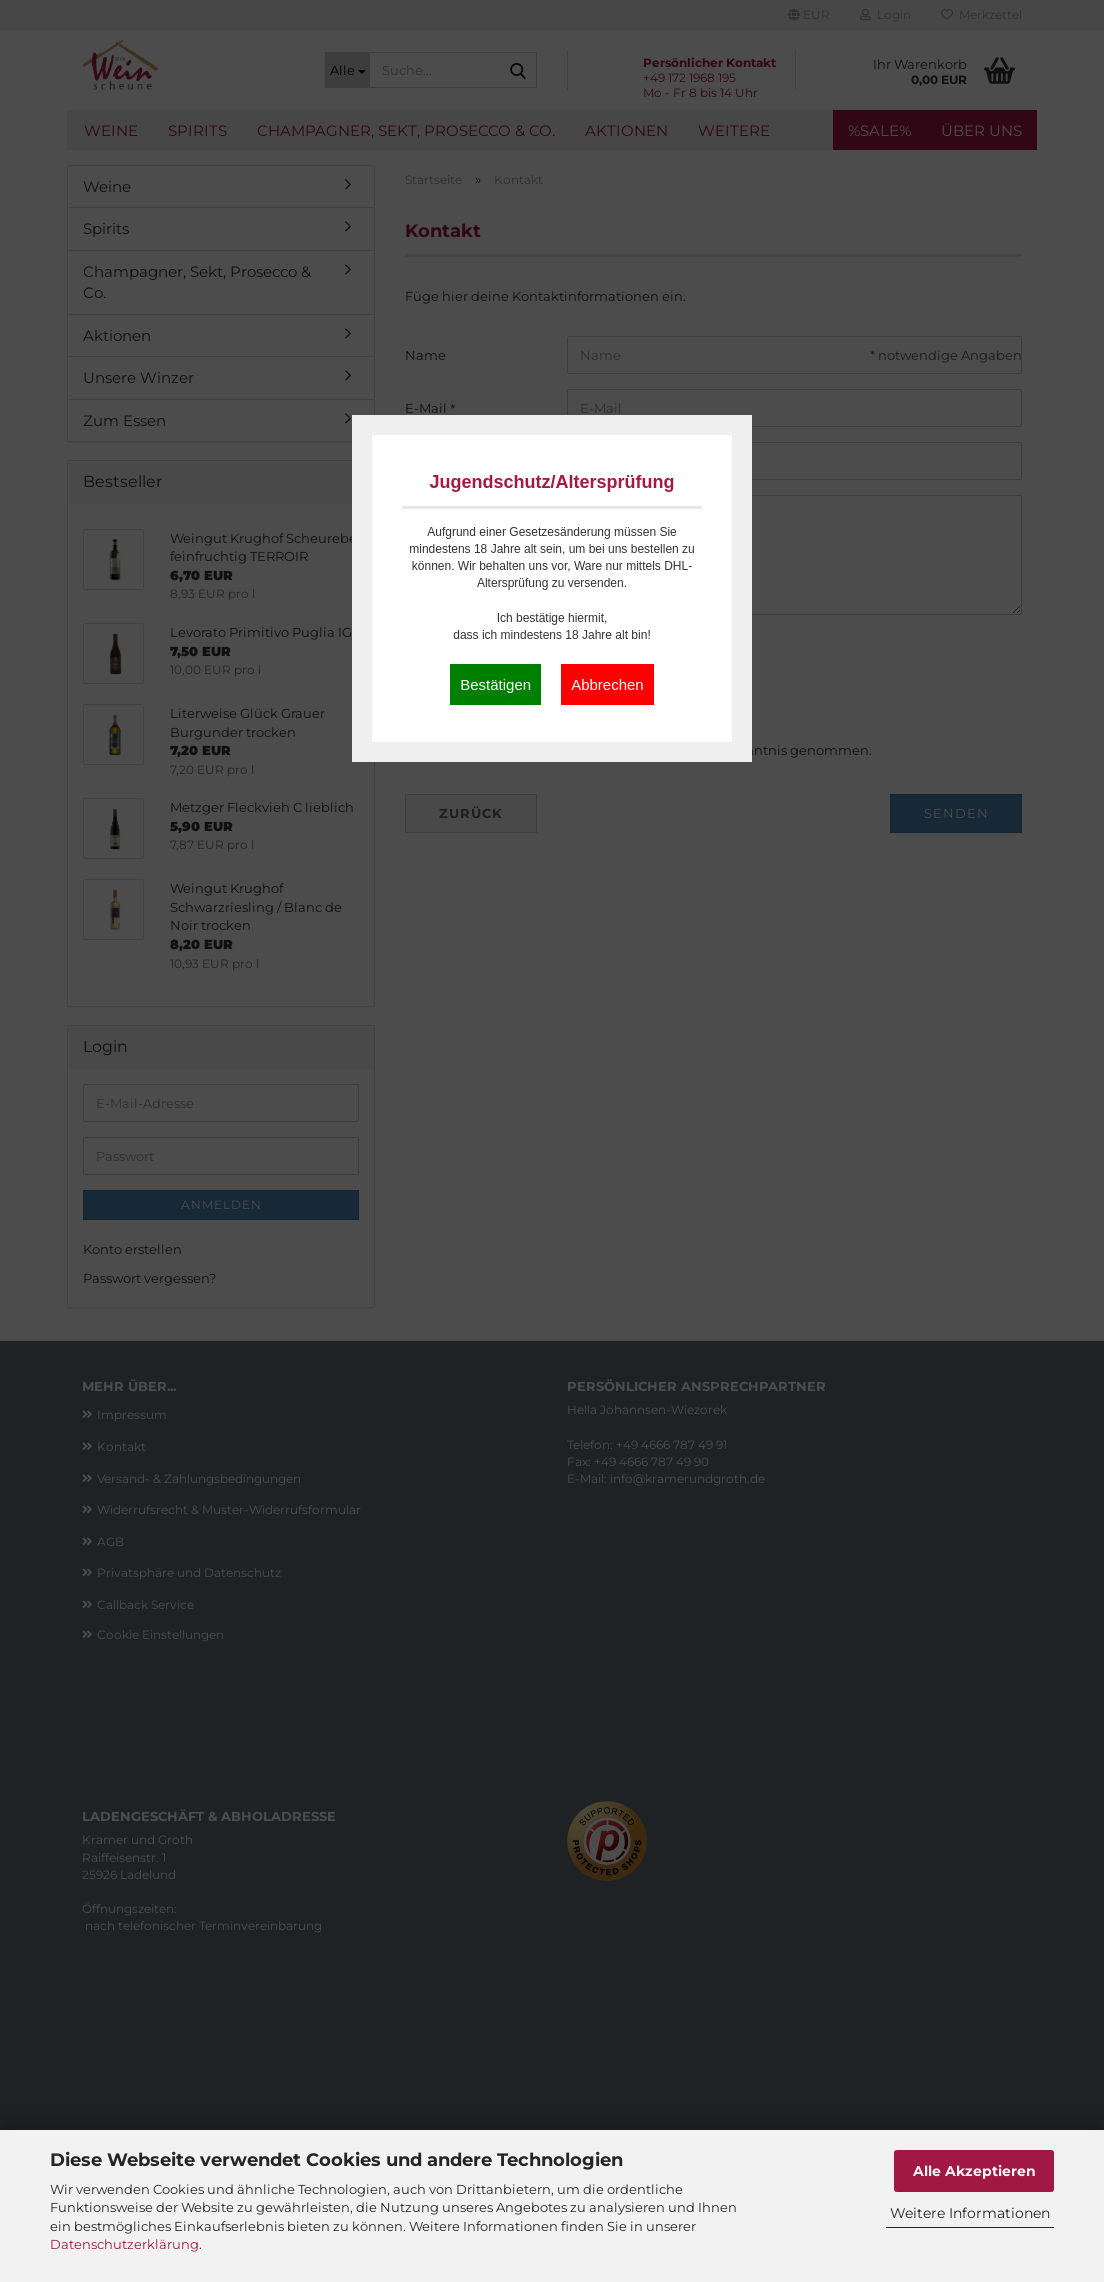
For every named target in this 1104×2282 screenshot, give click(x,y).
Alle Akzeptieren (974, 2171)
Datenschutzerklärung (124, 2244)
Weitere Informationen (970, 2213)
